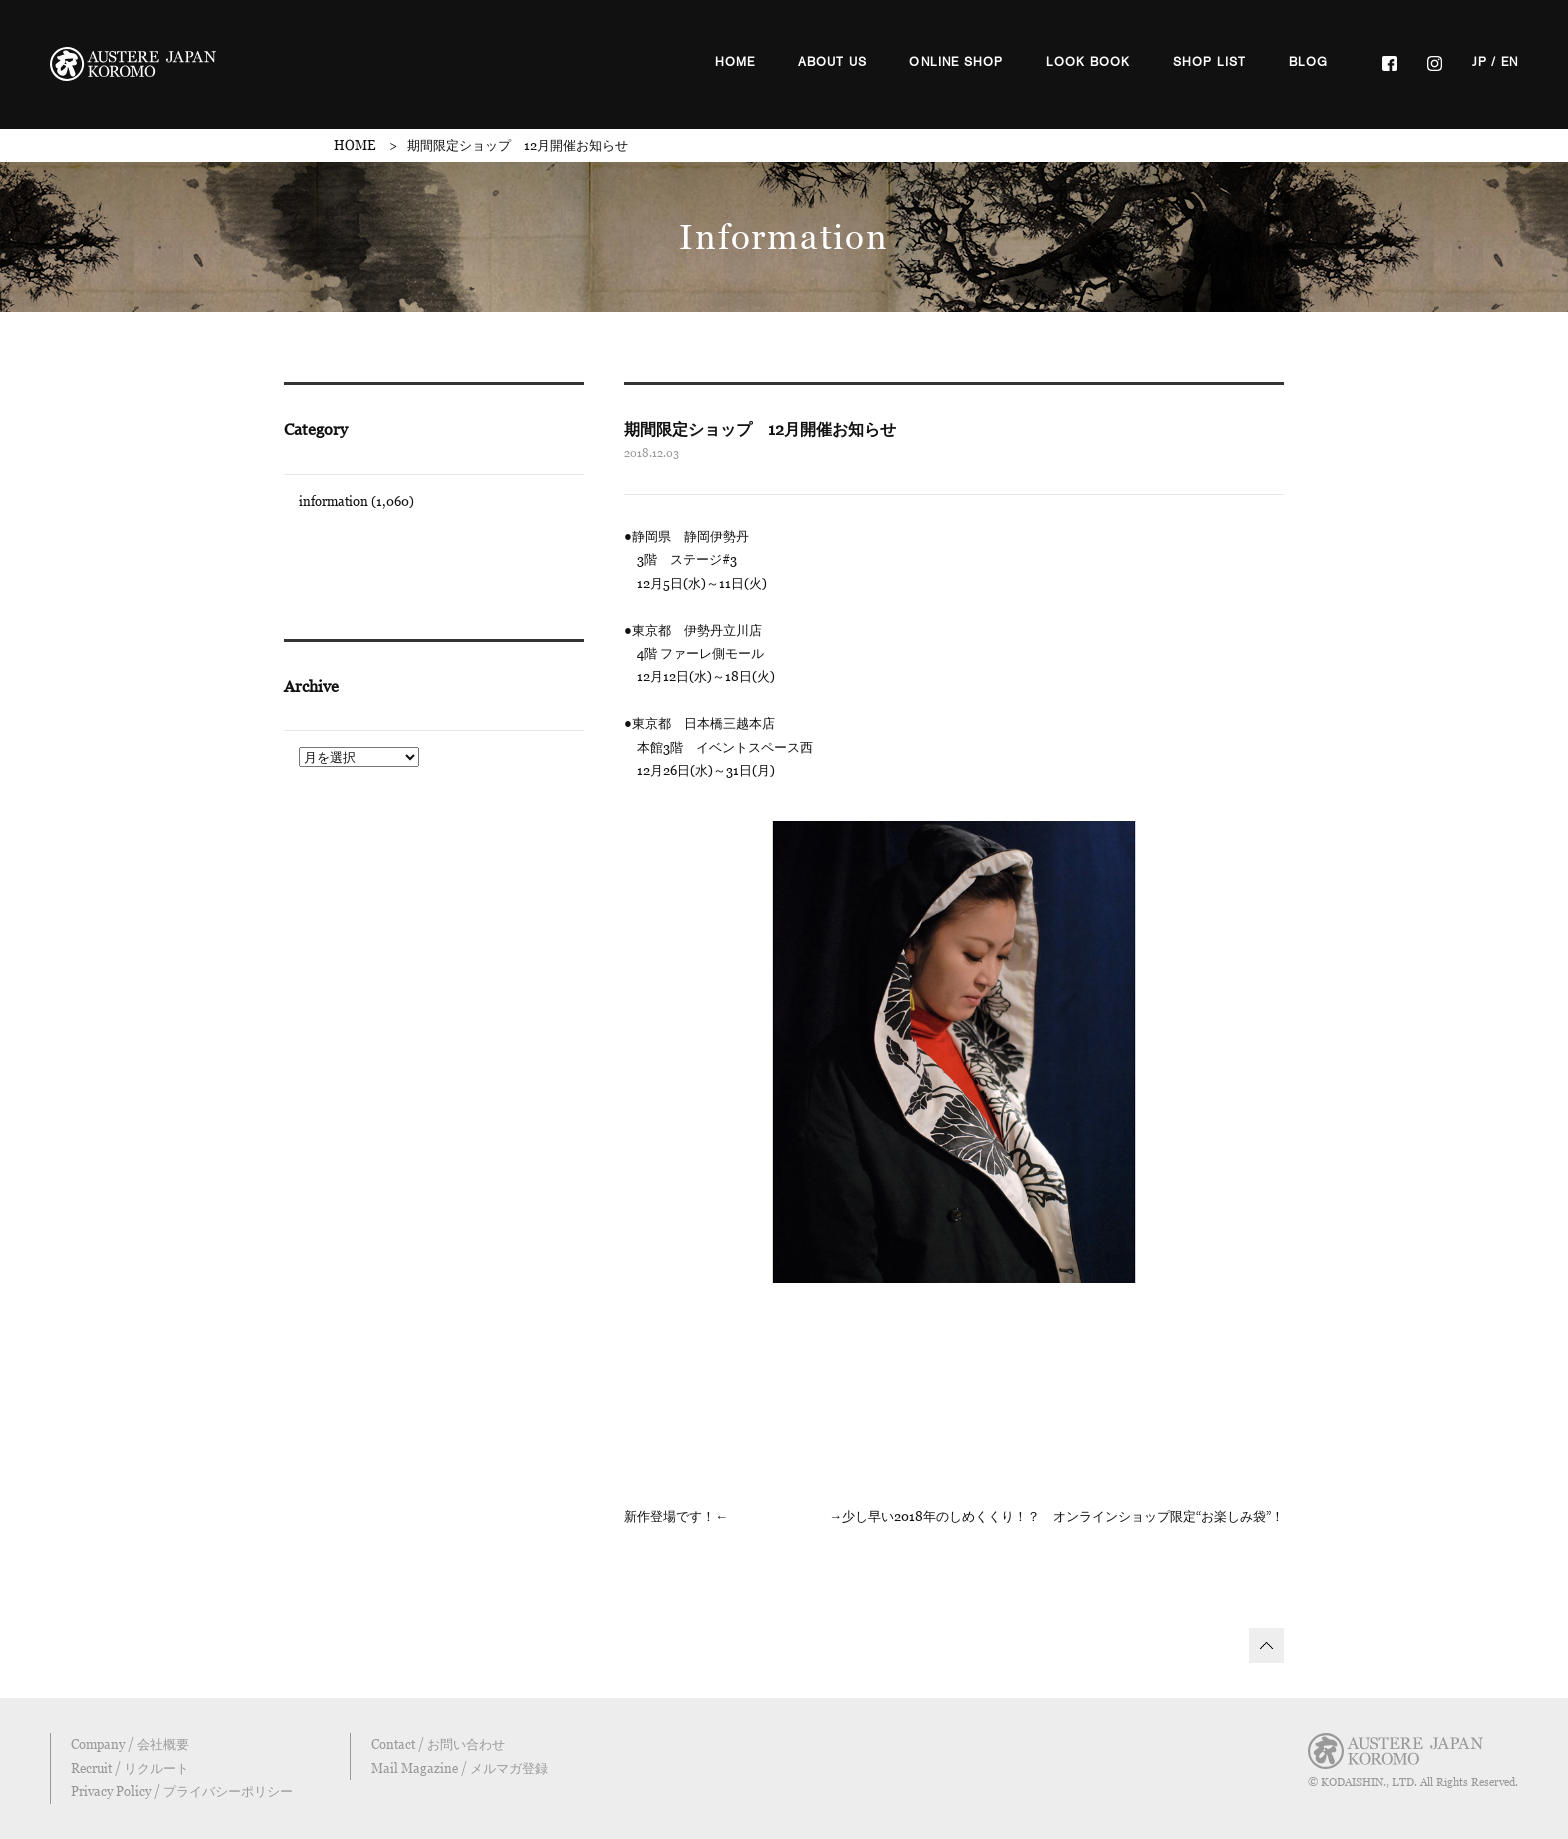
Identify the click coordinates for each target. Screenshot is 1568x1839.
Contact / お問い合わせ (438, 1744)
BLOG (1309, 62)
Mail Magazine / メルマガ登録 (459, 1768)
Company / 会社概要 (130, 1744)
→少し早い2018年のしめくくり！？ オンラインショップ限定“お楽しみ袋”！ (1056, 1516)
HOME (735, 62)
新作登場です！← (676, 1516)
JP (1479, 62)
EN (1509, 62)
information (333, 501)
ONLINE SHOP (956, 62)
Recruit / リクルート (130, 1768)
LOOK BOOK (1088, 62)
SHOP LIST (1210, 62)
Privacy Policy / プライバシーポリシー (182, 1791)
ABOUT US (833, 62)
